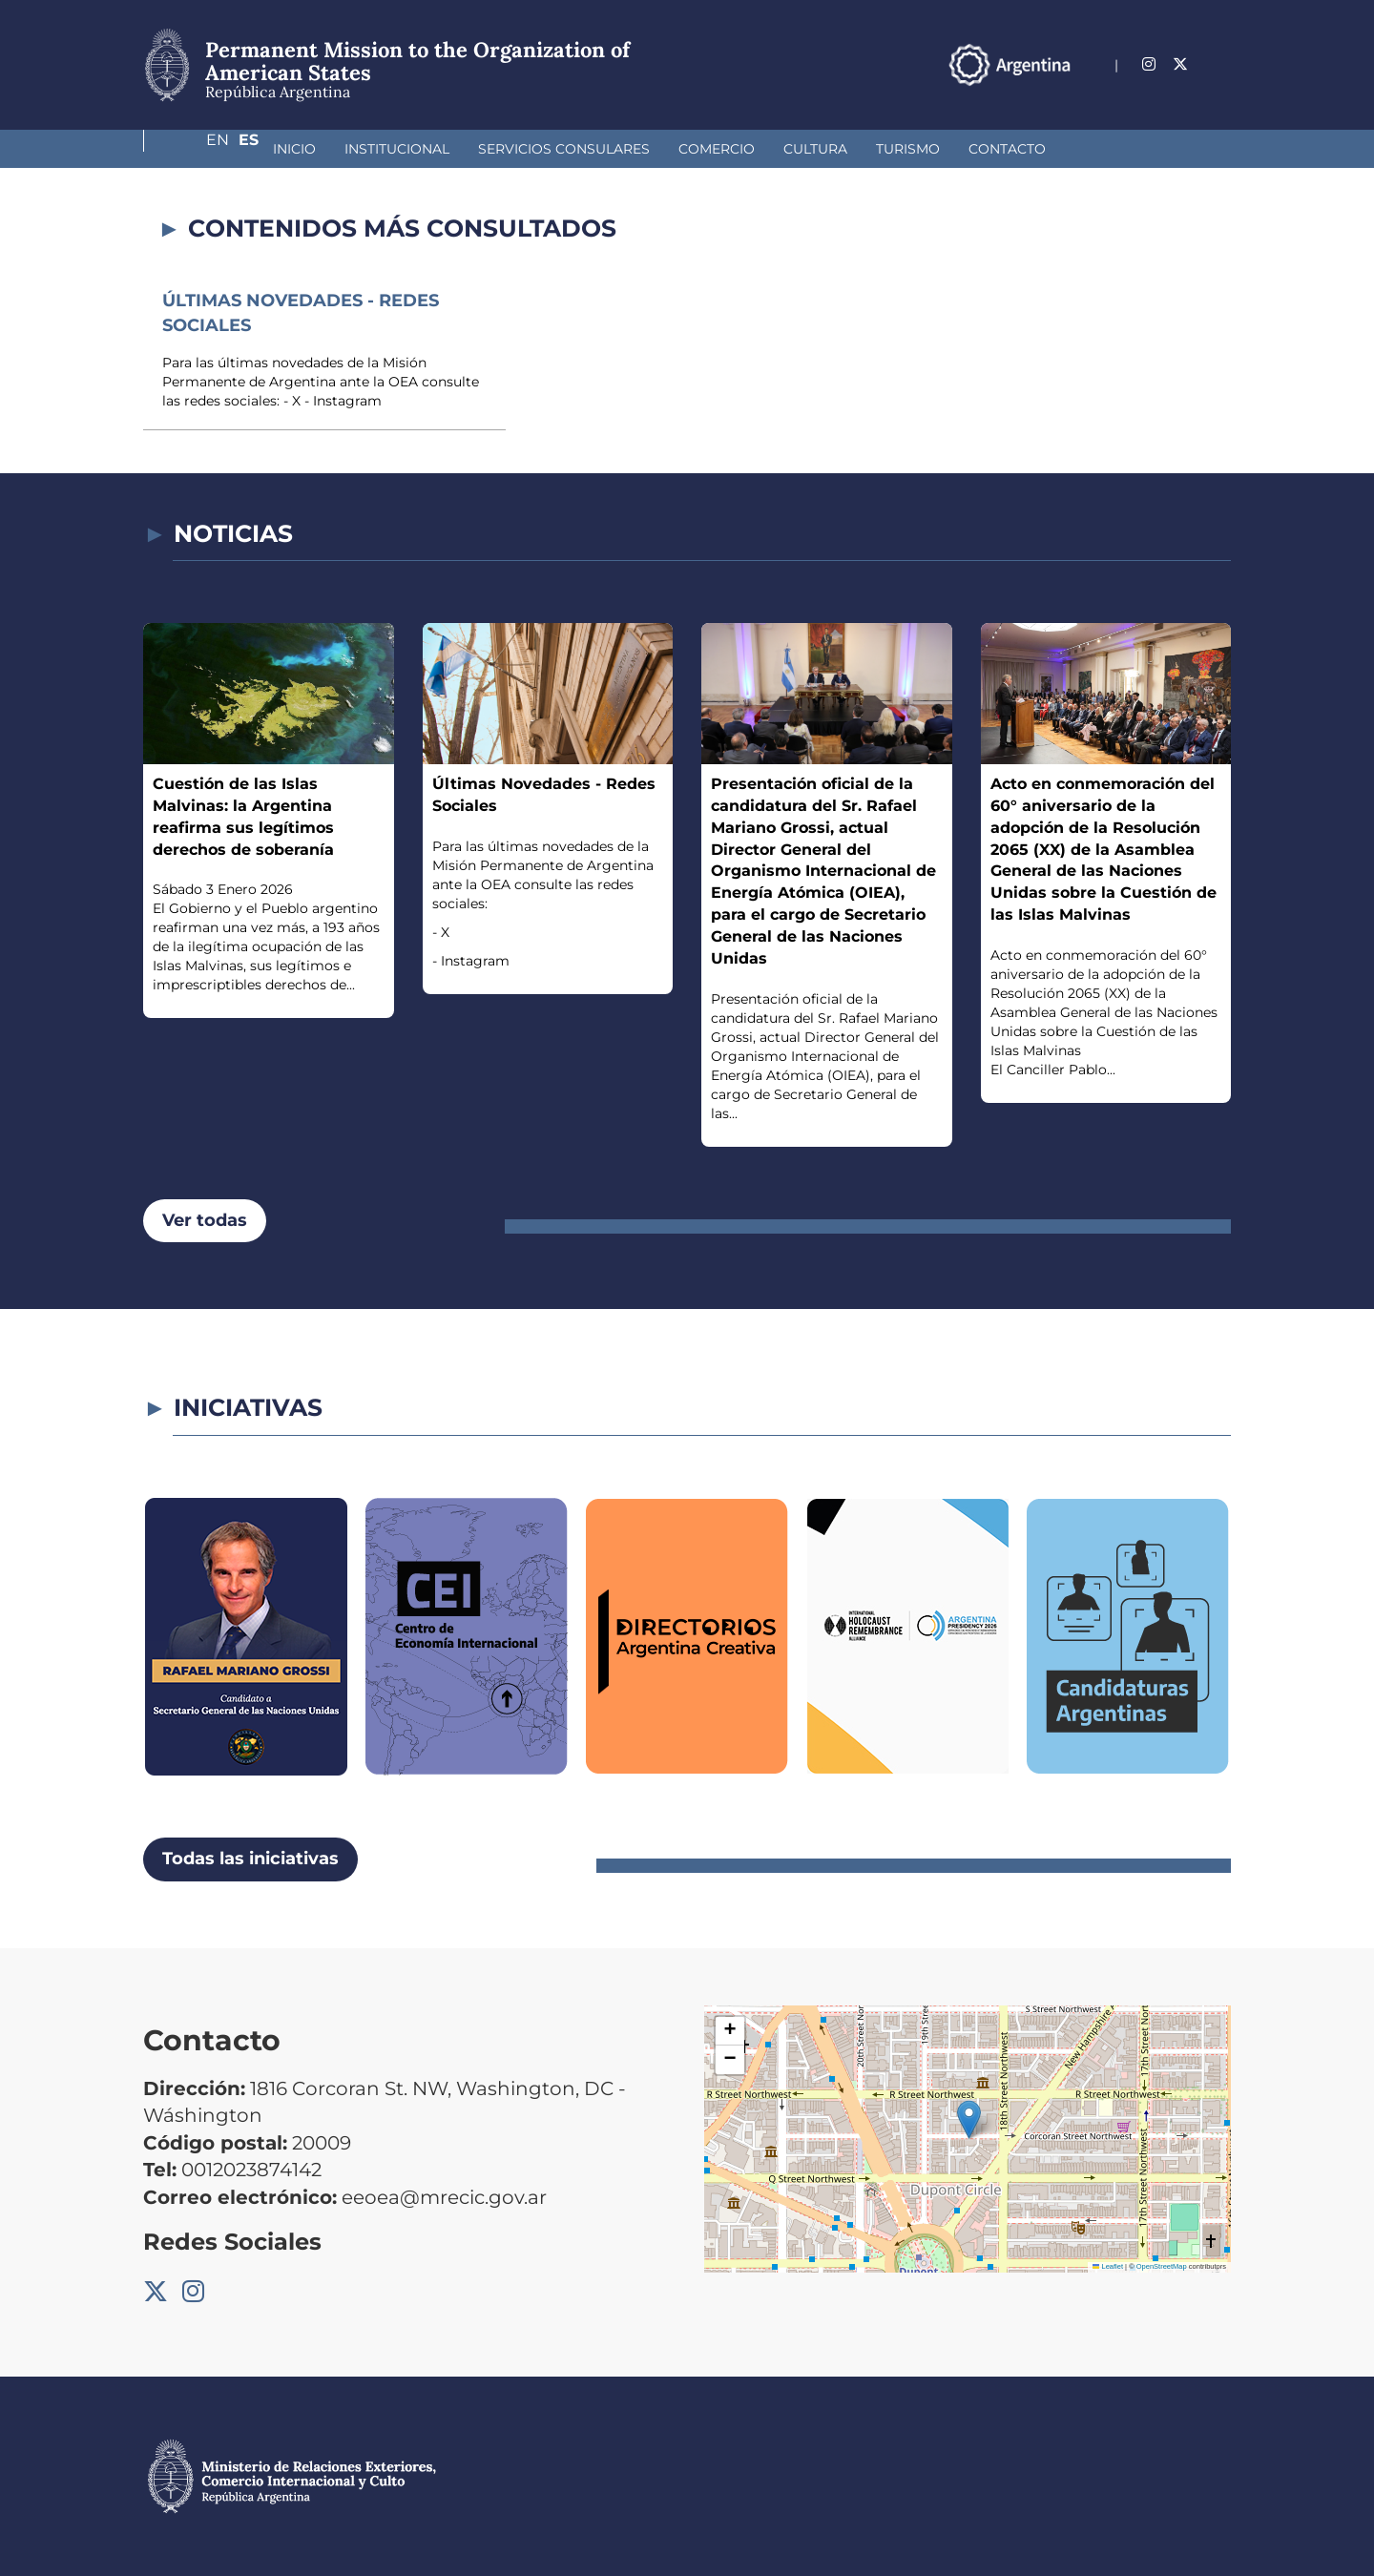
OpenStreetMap (1161, 2266)
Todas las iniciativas (250, 1858)
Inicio (193, 148)
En (1182, 64)
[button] (969, 2119)
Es (1221, 64)
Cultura (714, 148)
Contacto (906, 148)
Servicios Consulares (463, 148)
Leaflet (1108, 2266)
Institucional (295, 148)
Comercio (615, 148)
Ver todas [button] (204, 1220)
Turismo (807, 148)
